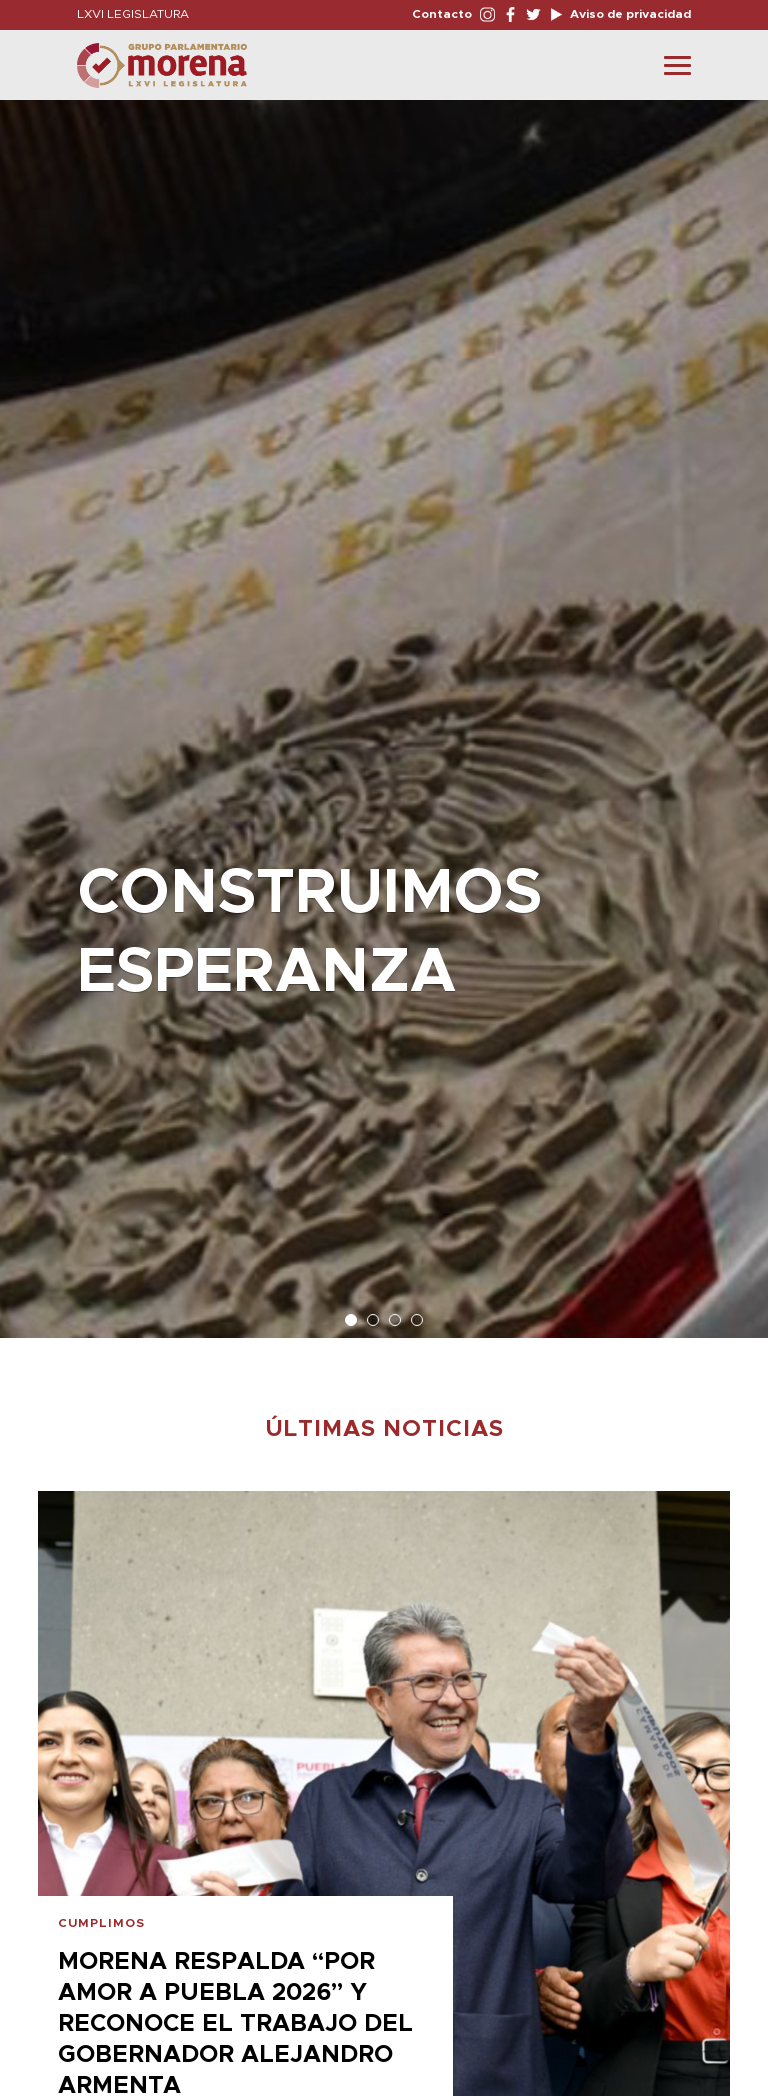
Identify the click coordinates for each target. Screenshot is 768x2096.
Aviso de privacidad (629, 14)
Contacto (442, 14)
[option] (384, 709)
